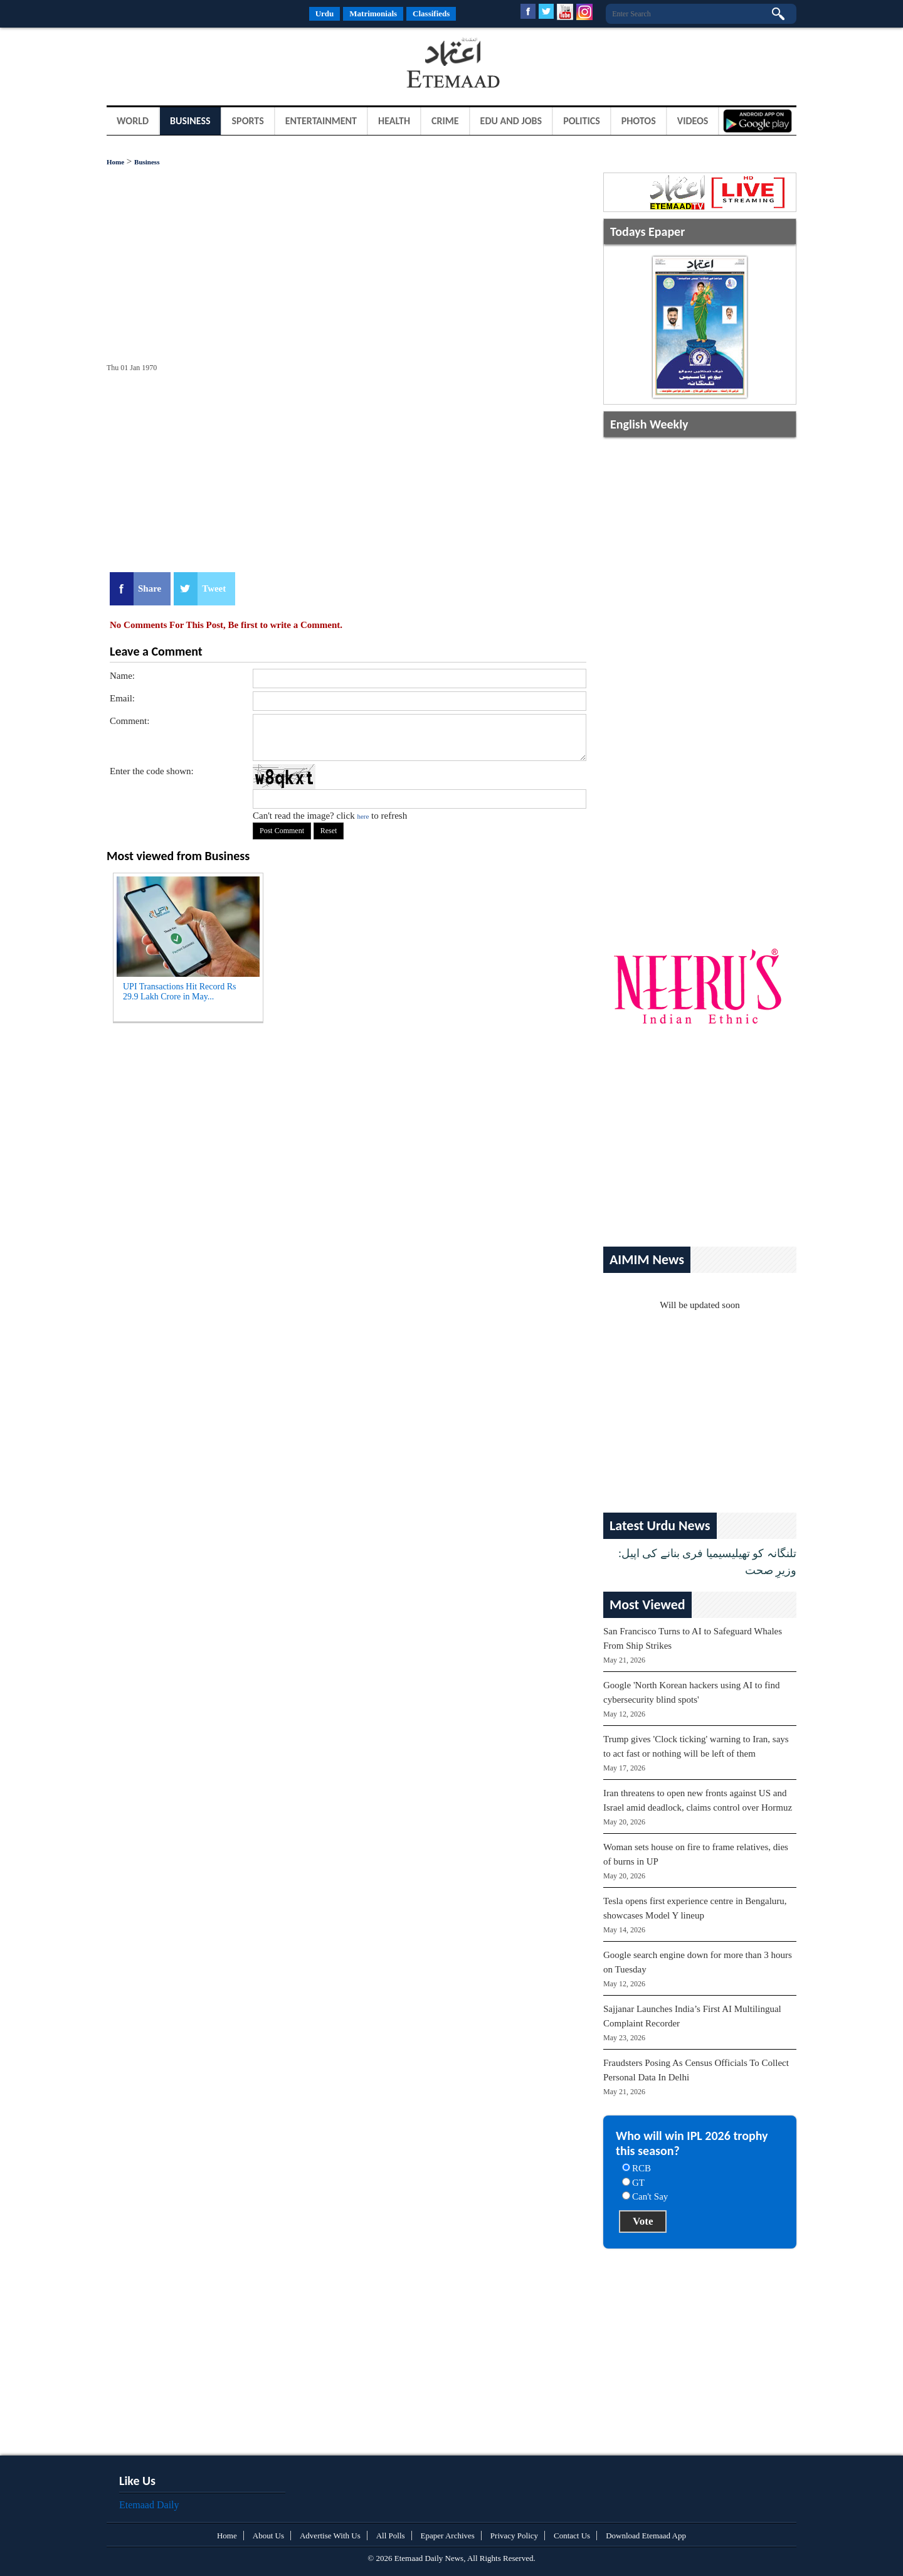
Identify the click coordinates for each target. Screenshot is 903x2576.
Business (190, 121)
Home (115, 162)
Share (149, 588)
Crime (445, 121)
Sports (248, 121)
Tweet (214, 588)
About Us (268, 2535)
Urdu (324, 13)
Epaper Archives (448, 2535)
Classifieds (431, 13)
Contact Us (572, 2535)
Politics (581, 121)
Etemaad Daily (149, 2504)
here (363, 816)
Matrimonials (373, 13)
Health (394, 121)
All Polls (390, 2535)
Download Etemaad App (646, 2535)
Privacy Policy (514, 2535)
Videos (693, 121)
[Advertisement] (207, 65)
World (133, 121)
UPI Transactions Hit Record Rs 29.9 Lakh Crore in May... (179, 992)
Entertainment (321, 121)
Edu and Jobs (511, 121)
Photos (638, 121)
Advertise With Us (330, 2535)
